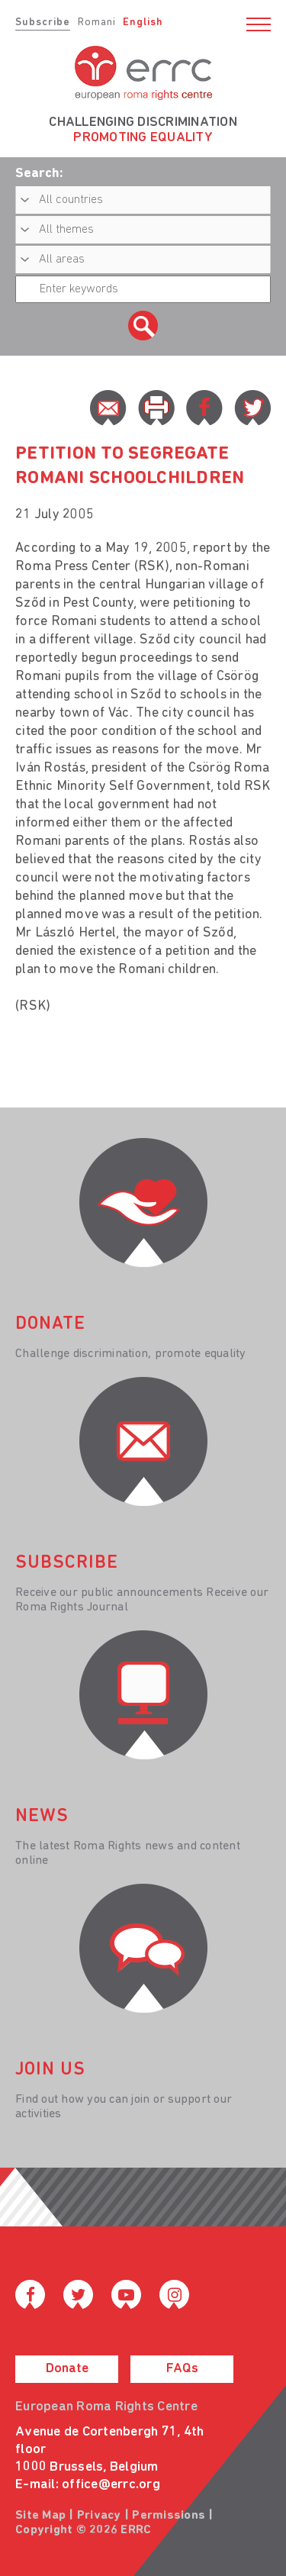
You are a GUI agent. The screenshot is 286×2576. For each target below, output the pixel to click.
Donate (67, 2369)
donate (50, 1324)
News (42, 1816)
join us (50, 2070)
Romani (97, 22)
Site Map (40, 2516)
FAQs (182, 2369)
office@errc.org (111, 2485)
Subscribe (42, 22)
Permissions (168, 2516)
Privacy (99, 2516)
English (143, 22)
